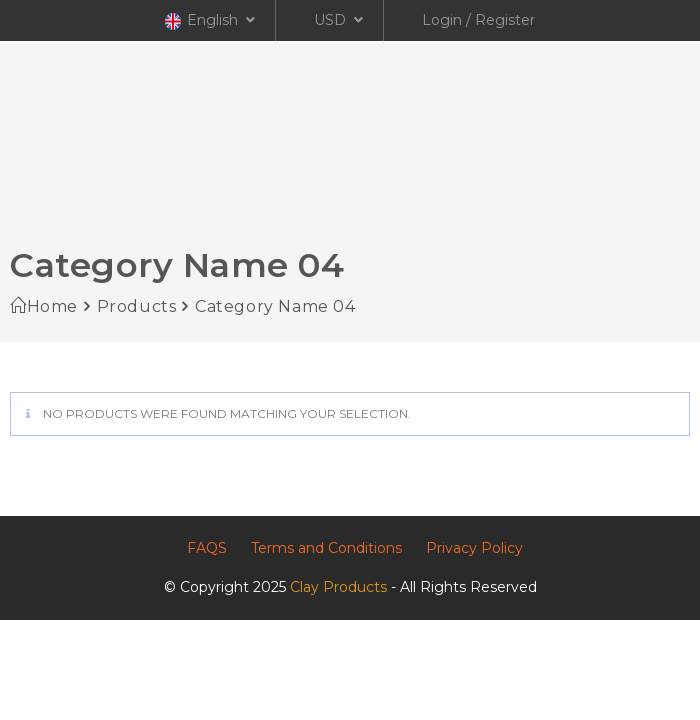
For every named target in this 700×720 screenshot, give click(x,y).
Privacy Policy (474, 548)
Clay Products (338, 587)
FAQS (207, 548)
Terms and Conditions (326, 548)
